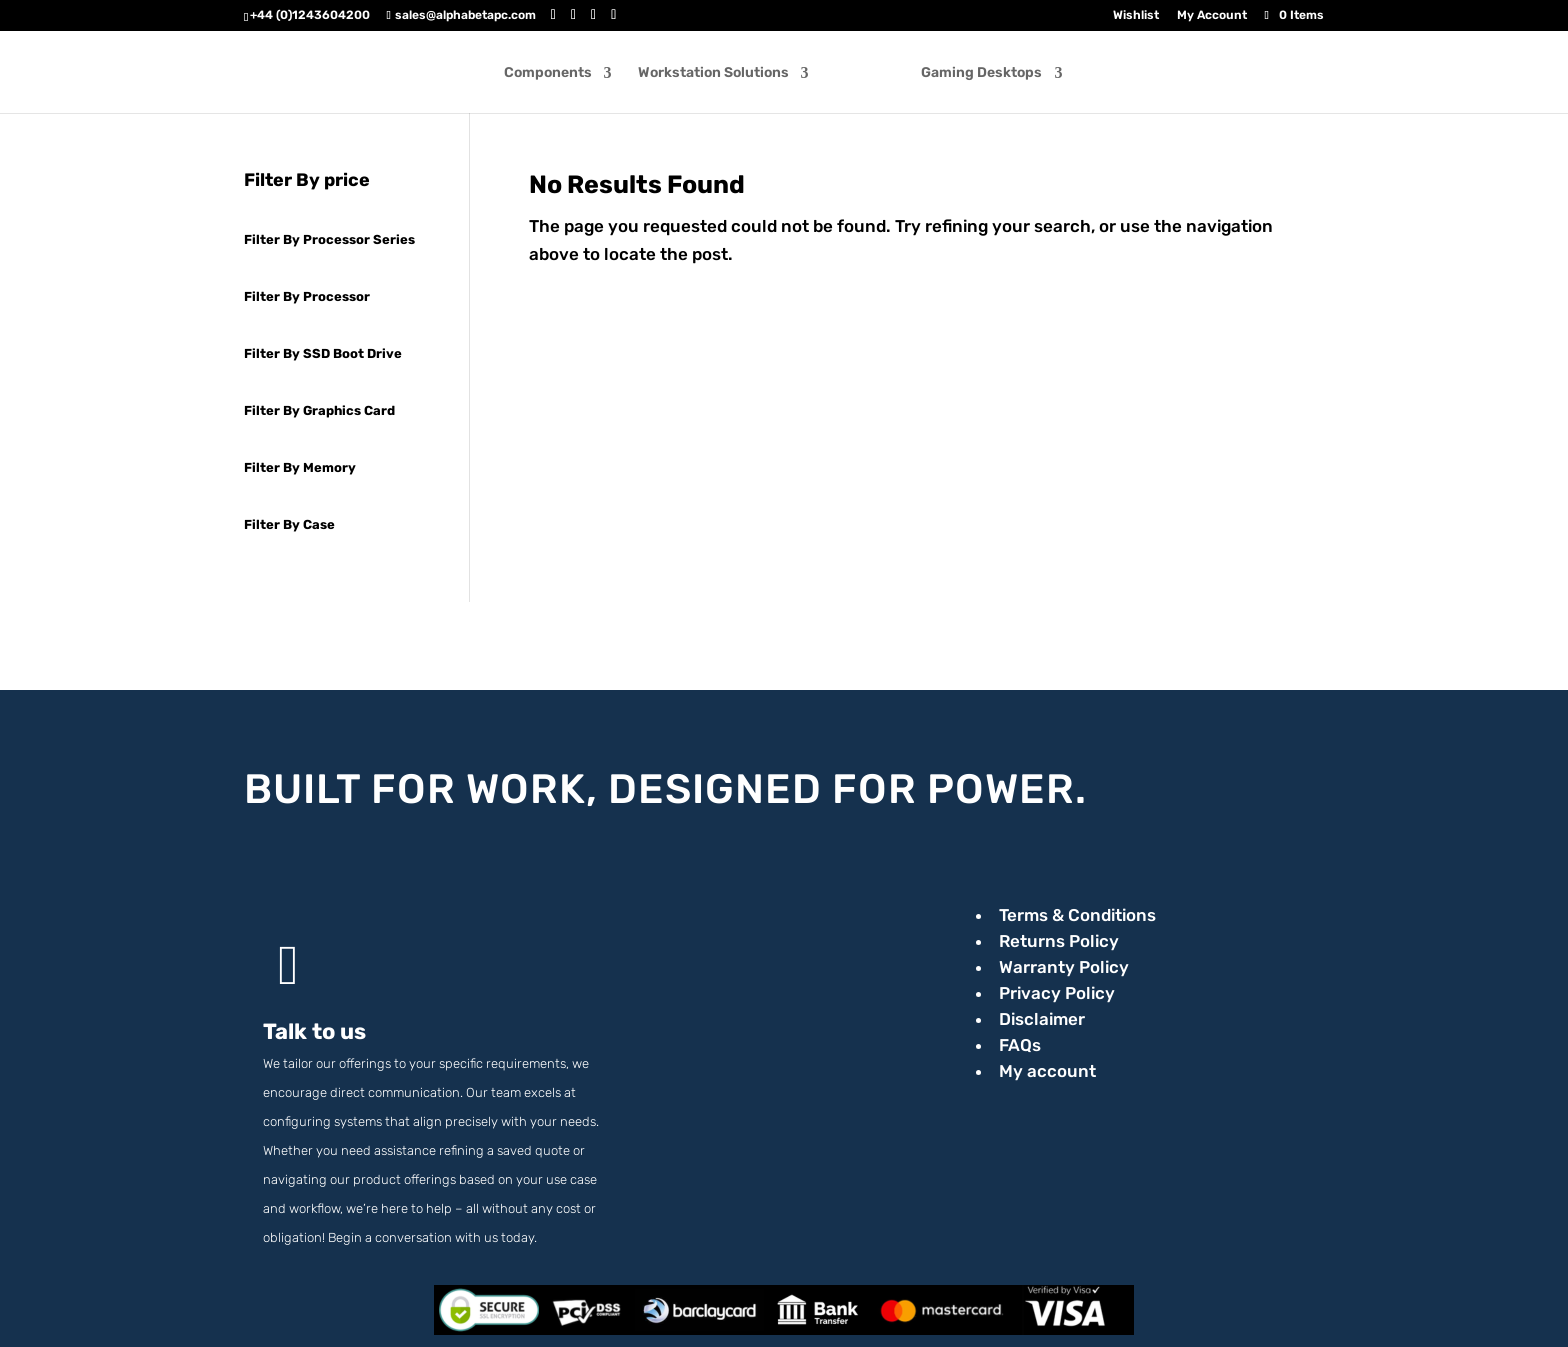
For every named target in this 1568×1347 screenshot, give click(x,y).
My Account (1212, 15)
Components (555, 73)
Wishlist (1136, 15)
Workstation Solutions (720, 73)
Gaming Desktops (974, 73)
